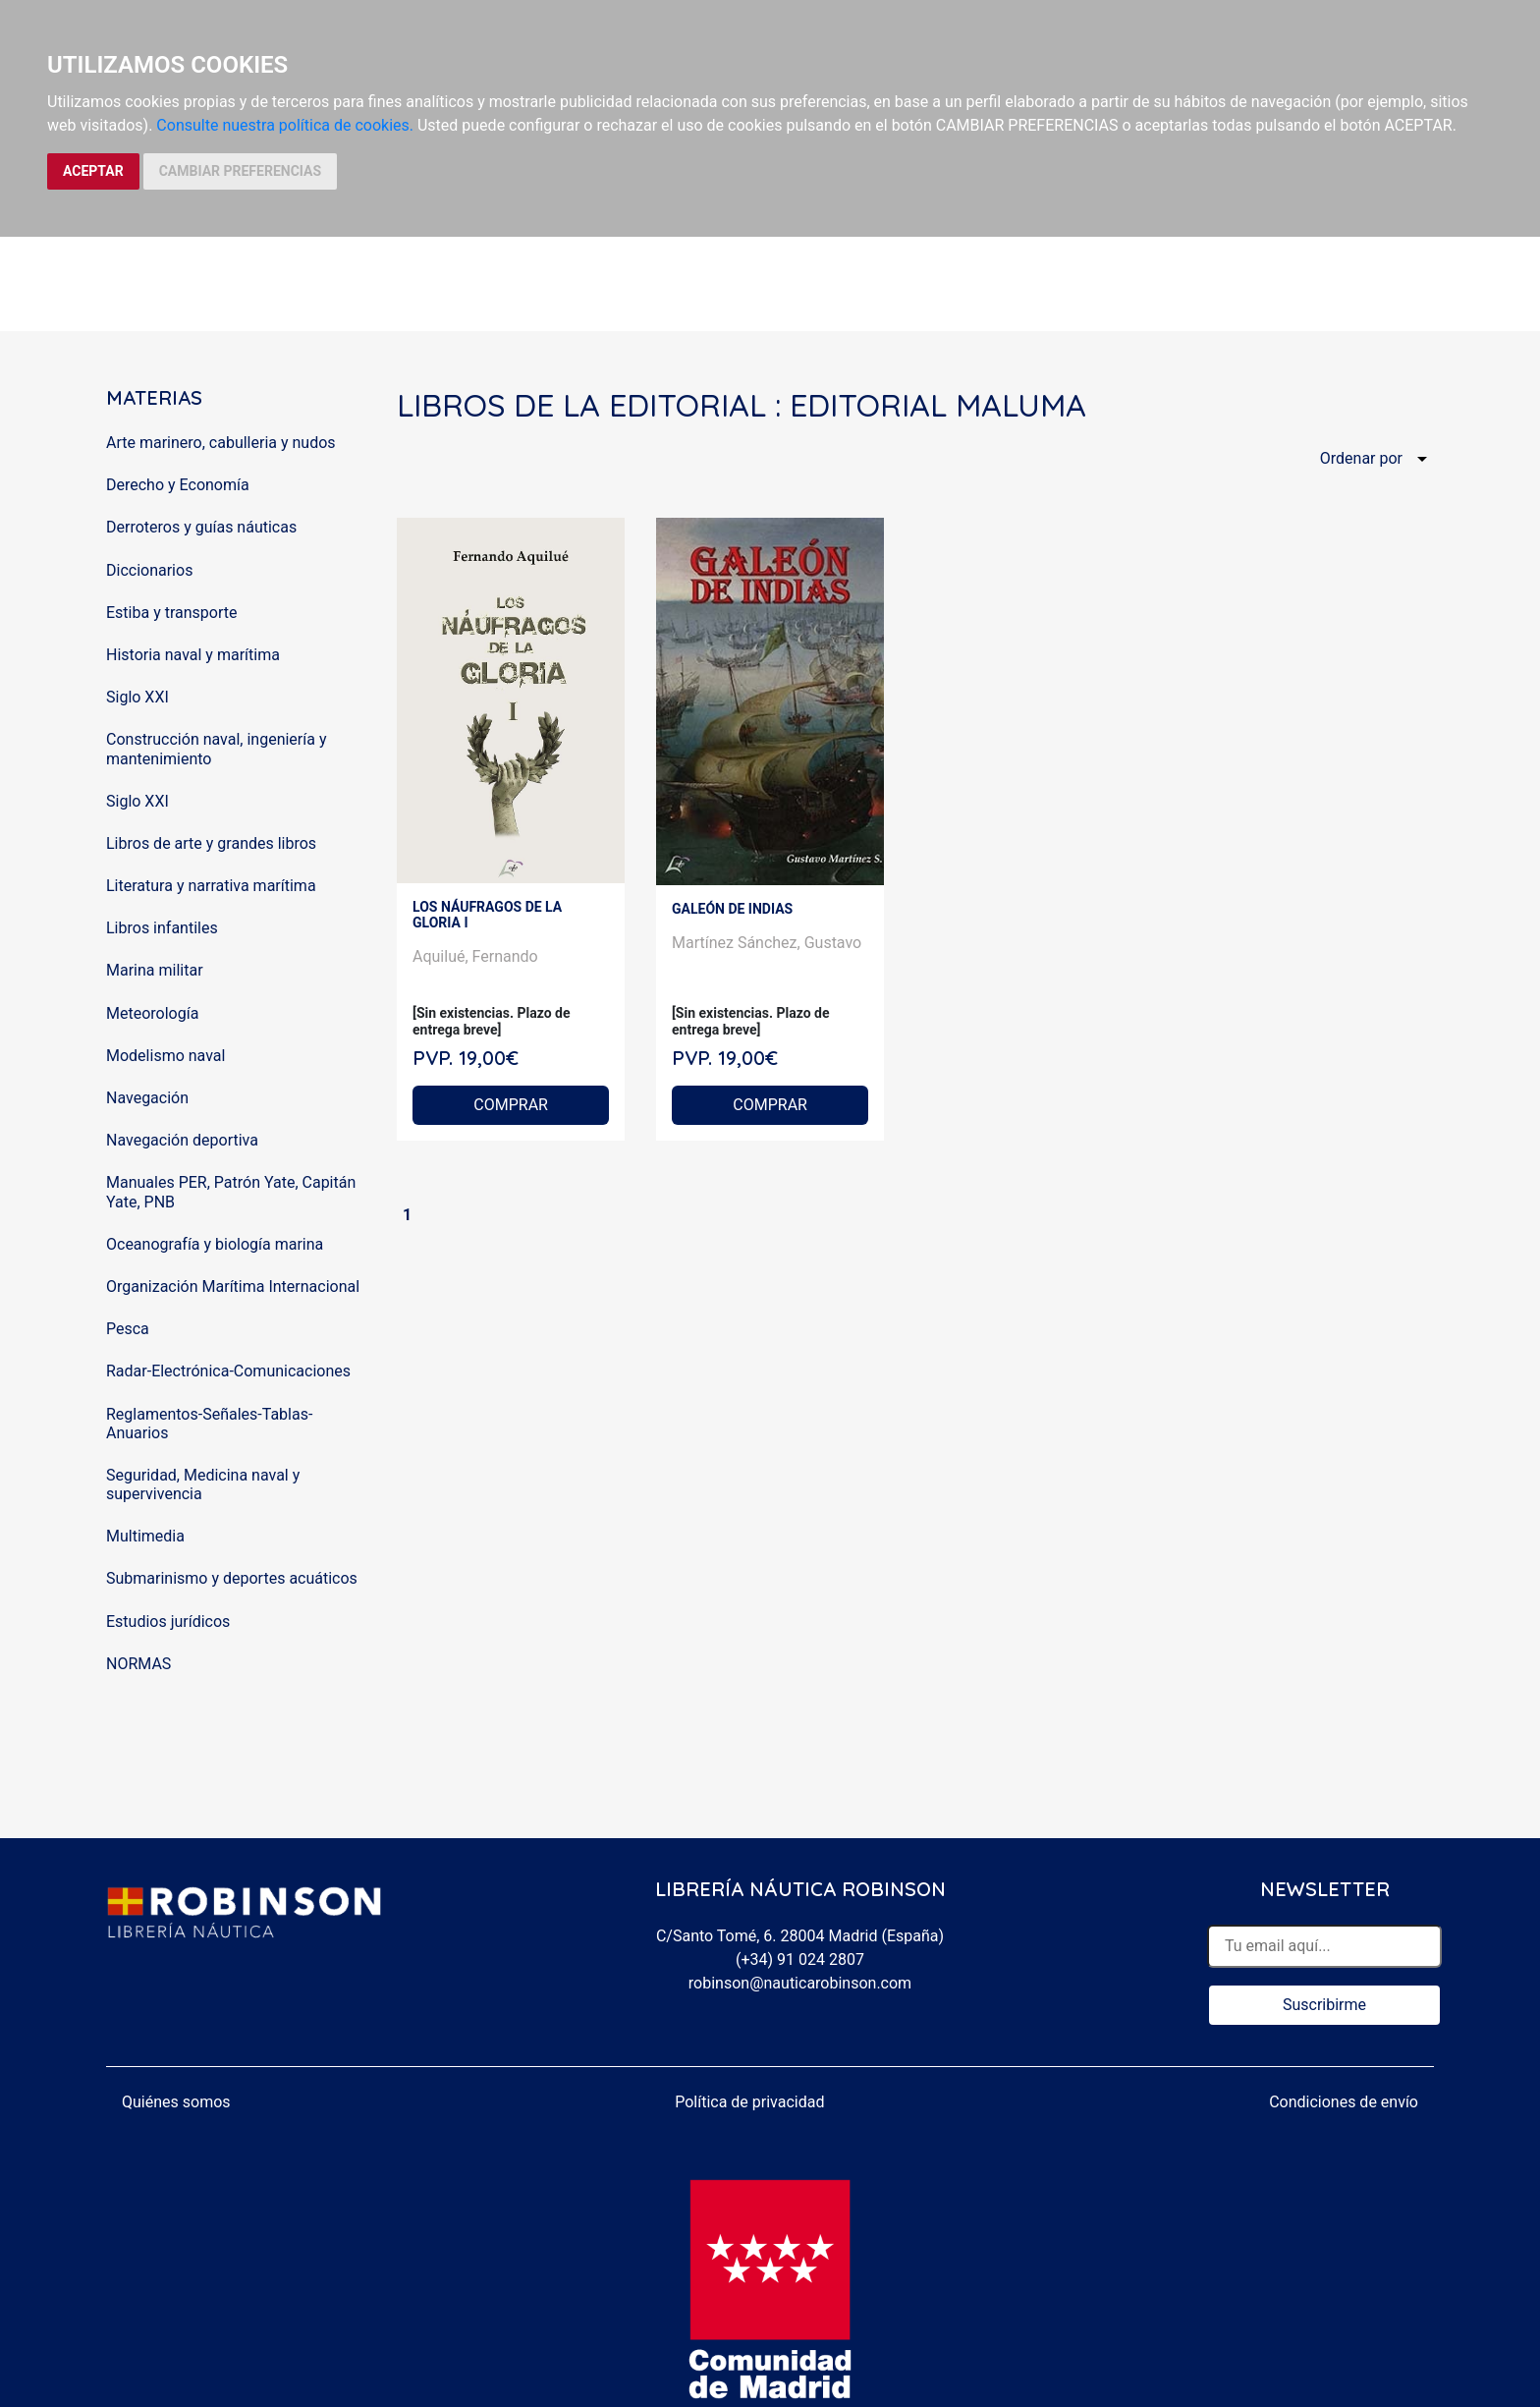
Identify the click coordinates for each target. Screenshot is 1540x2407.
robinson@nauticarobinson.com (799, 1983)
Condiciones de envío (1343, 2102)
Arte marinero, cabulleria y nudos (221, 442)
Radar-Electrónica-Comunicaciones (228, 1371)
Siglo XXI (137, 697)
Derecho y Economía (177, 485)
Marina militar (154, 970)
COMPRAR (510, 1104)
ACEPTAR (93, 171)
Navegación (147, 1098)
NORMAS (138, 1663)
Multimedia (145, 1536)
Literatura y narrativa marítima (211, 885)
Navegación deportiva (182, 1140)
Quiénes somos (176, 2102)
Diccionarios (149, 570)
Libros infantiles (162, 928)
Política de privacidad (749, 2102)
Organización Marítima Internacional (232, 1286)
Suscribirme (1324, 2004)
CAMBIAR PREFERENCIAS (240, 171)
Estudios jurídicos (168, 1621)
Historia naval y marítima (193, 654)
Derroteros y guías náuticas (201, 527)
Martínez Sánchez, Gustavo (766, 942)
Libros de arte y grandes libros (211, 843)
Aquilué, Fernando (475, 956)
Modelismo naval (165, 1055)
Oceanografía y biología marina (214, 1244)
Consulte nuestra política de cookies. (284, 125)
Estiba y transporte (171, 612)
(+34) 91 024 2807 (800, 1959)
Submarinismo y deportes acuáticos (232, 1578)
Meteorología (152, 1013)
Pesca (127, 1328)
